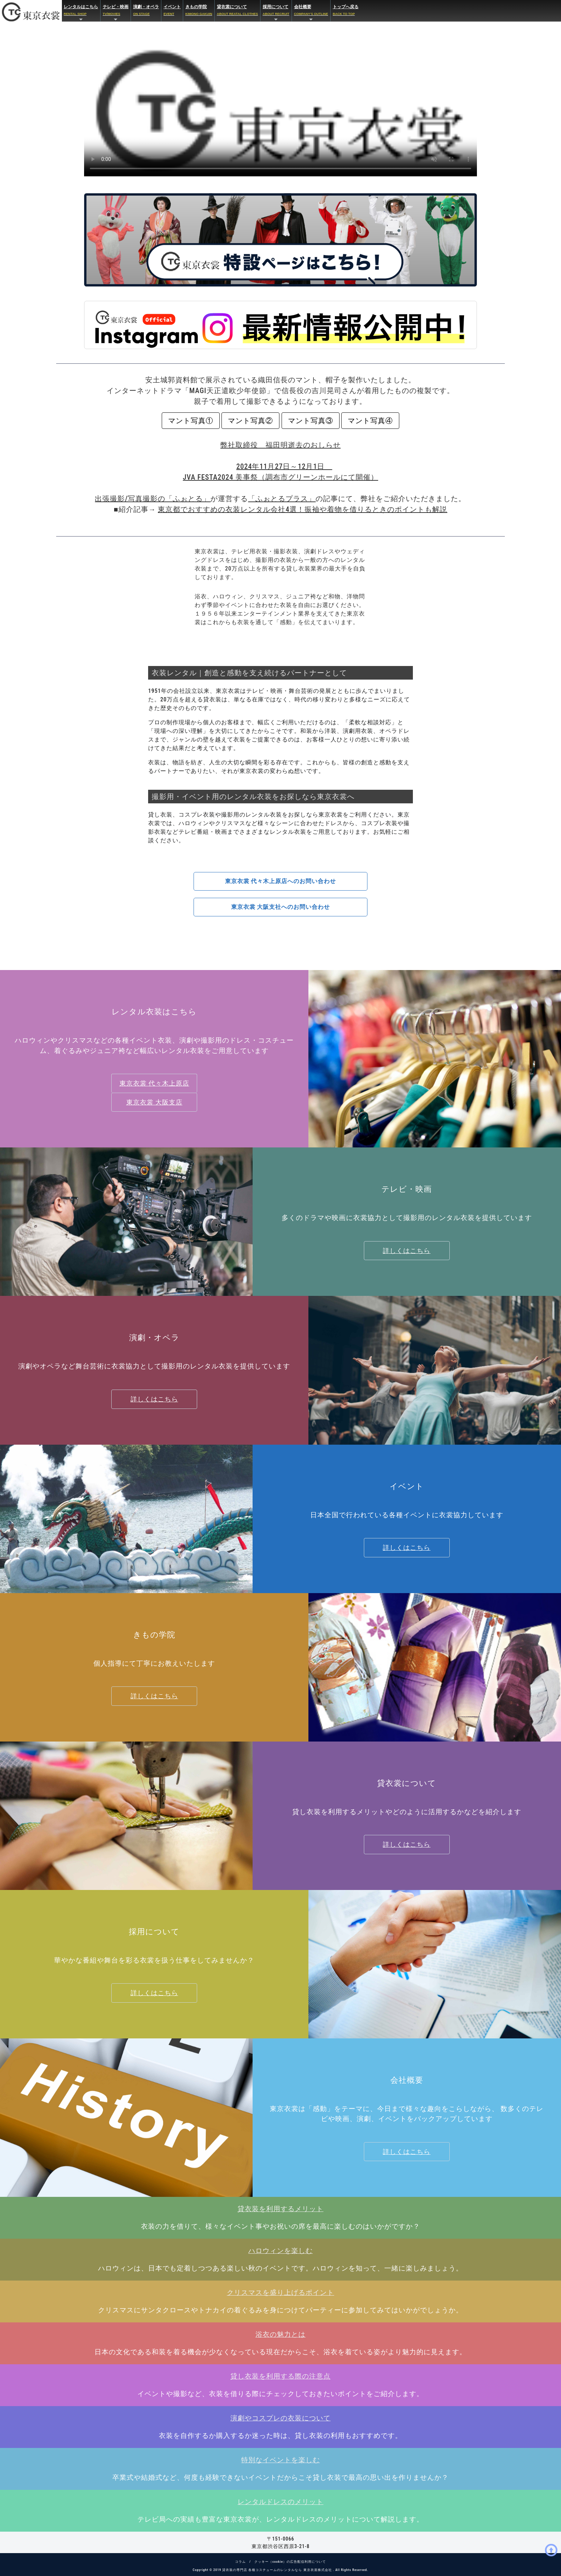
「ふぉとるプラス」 (282, 498)
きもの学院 (198, 11)
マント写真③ (310, 420)
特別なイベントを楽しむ (280, 2460)
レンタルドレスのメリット (280, 2502)
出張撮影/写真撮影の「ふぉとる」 (152, 498)
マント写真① (190, 420)
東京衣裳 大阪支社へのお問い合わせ (280, 906)
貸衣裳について (237, 11)
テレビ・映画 (115, 12)
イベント (172, 11)
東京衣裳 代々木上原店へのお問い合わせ (280, 881)
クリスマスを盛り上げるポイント (280, 2292)
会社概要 (311, 12)
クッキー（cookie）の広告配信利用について (290, 2561)
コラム (240, 2561)
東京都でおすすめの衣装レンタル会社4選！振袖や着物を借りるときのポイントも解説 (302, 509)
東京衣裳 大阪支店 (154, 1102)
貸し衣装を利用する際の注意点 (280, 2376)
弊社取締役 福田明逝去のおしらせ (280, 445)
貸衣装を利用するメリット (280, 2209)
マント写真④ (370, 420)
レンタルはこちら (81, 12)
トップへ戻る (345, 11)
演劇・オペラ (146, 11)
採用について (276, 12)
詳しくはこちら (406, 1250)
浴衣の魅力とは (280, 2334)
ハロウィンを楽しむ (280, 2251)
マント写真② (250, 420)
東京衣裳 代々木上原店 (154, 1083)
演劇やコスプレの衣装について (280, 2418)
